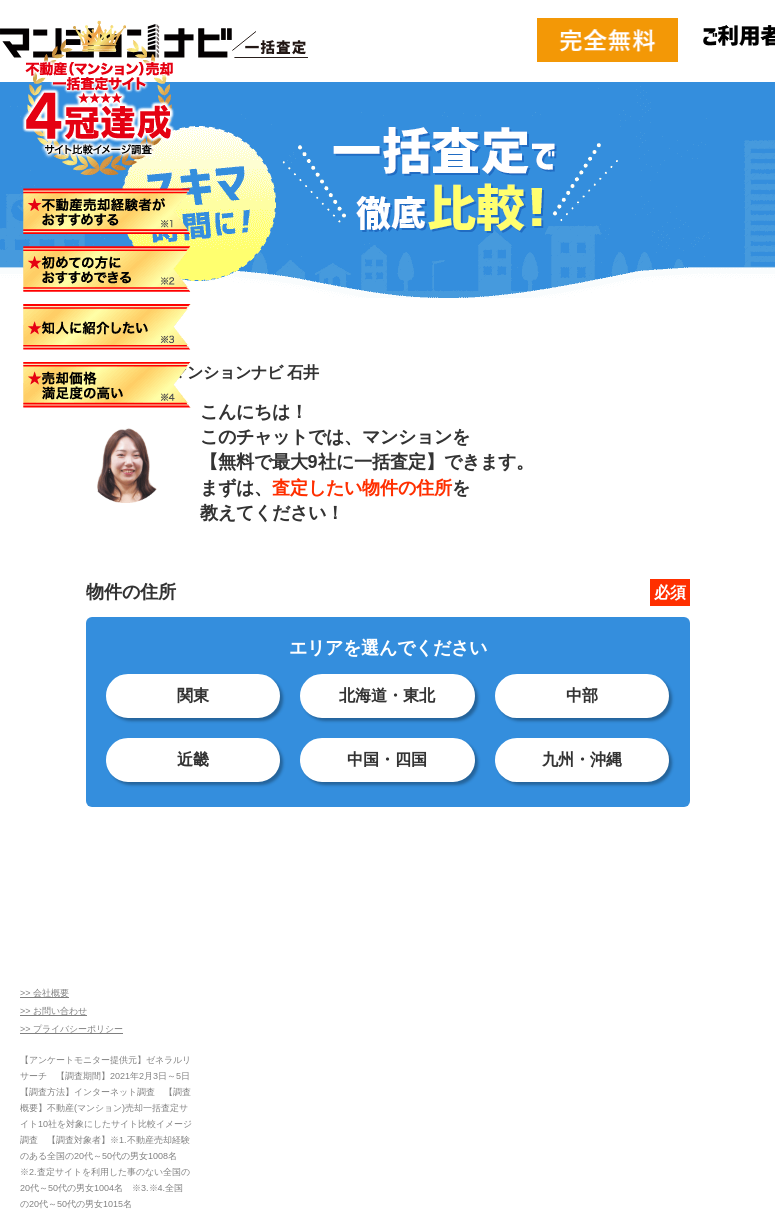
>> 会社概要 (44, 993)
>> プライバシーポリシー (71, 1029)
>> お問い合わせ (53, 1011)
